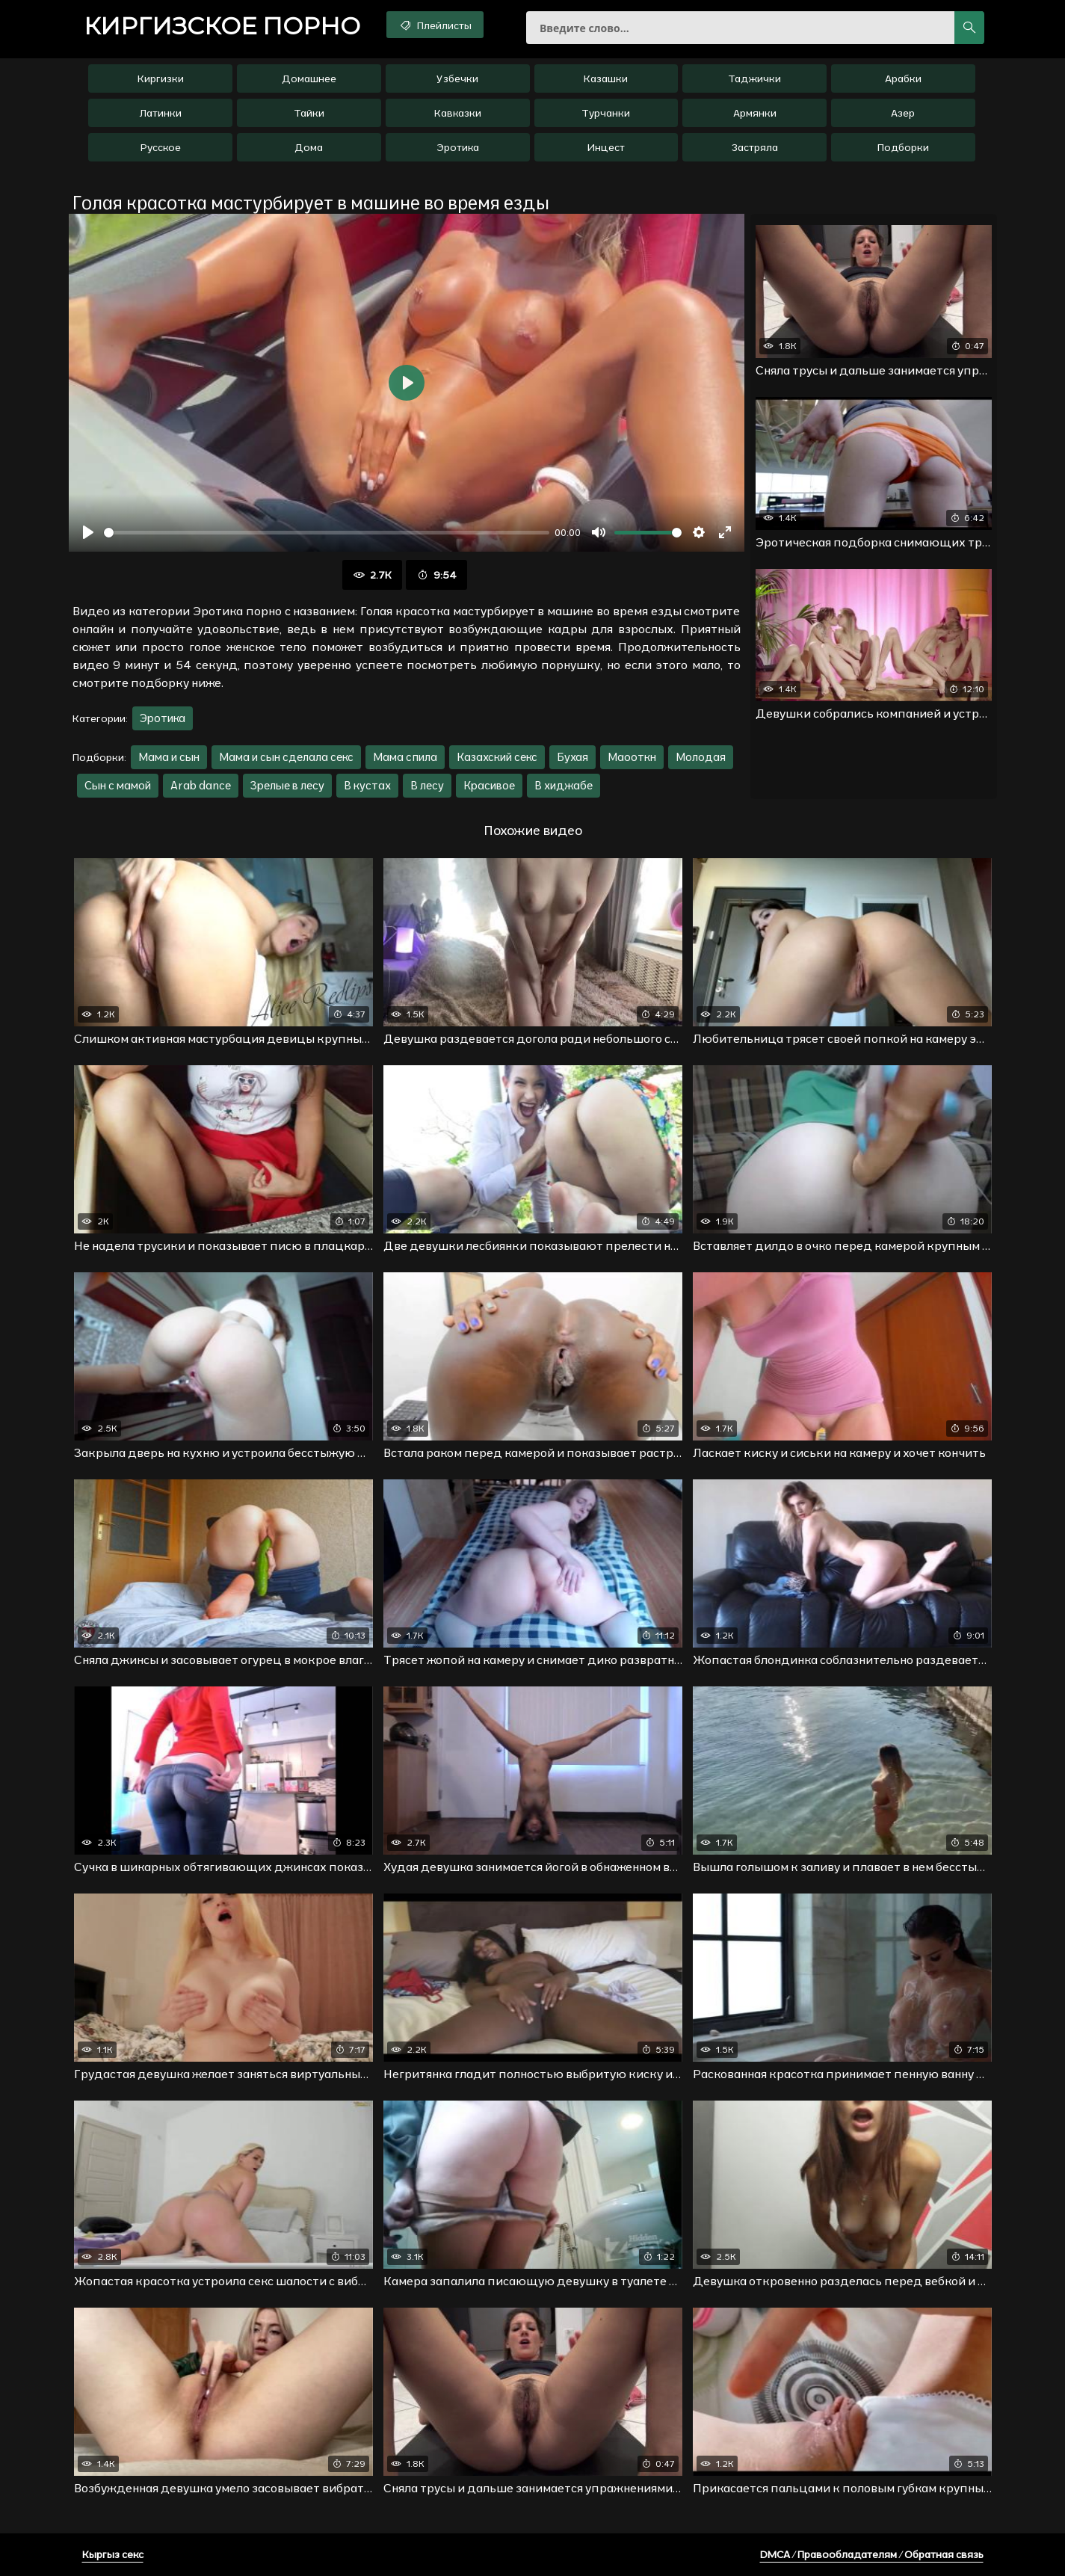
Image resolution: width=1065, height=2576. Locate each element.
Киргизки (161, 78)
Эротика (457, 147)
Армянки (755, 113)
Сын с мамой (117, 785)
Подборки (903, 147)
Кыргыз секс (112, 2554)
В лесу (427, 785)
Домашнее (309, 78)
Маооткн (632, 757)
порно (222, 26)
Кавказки (457, 113)
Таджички (754, 78)
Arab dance (200, 785)
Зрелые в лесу (287, 785)
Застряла (755, 147)
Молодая (701, 757)
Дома (308, 147)
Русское (161, 147)
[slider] (326, 533)
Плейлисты (435, 24)
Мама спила (405, 757)
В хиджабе (563, 785)
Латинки (161, 113)
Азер (903, 113)
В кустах (367, 785)
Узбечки (457, 78)
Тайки (309, 113)
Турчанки (605, 113)
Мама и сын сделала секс (286, 757)
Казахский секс (497, 757)
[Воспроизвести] (88, 532)
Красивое (489, 785)
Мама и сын (169, 757)
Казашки (606, 78)
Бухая (572, 757)
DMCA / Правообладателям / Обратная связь (872, 2554)
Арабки (903, 78)
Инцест (606, 147)
